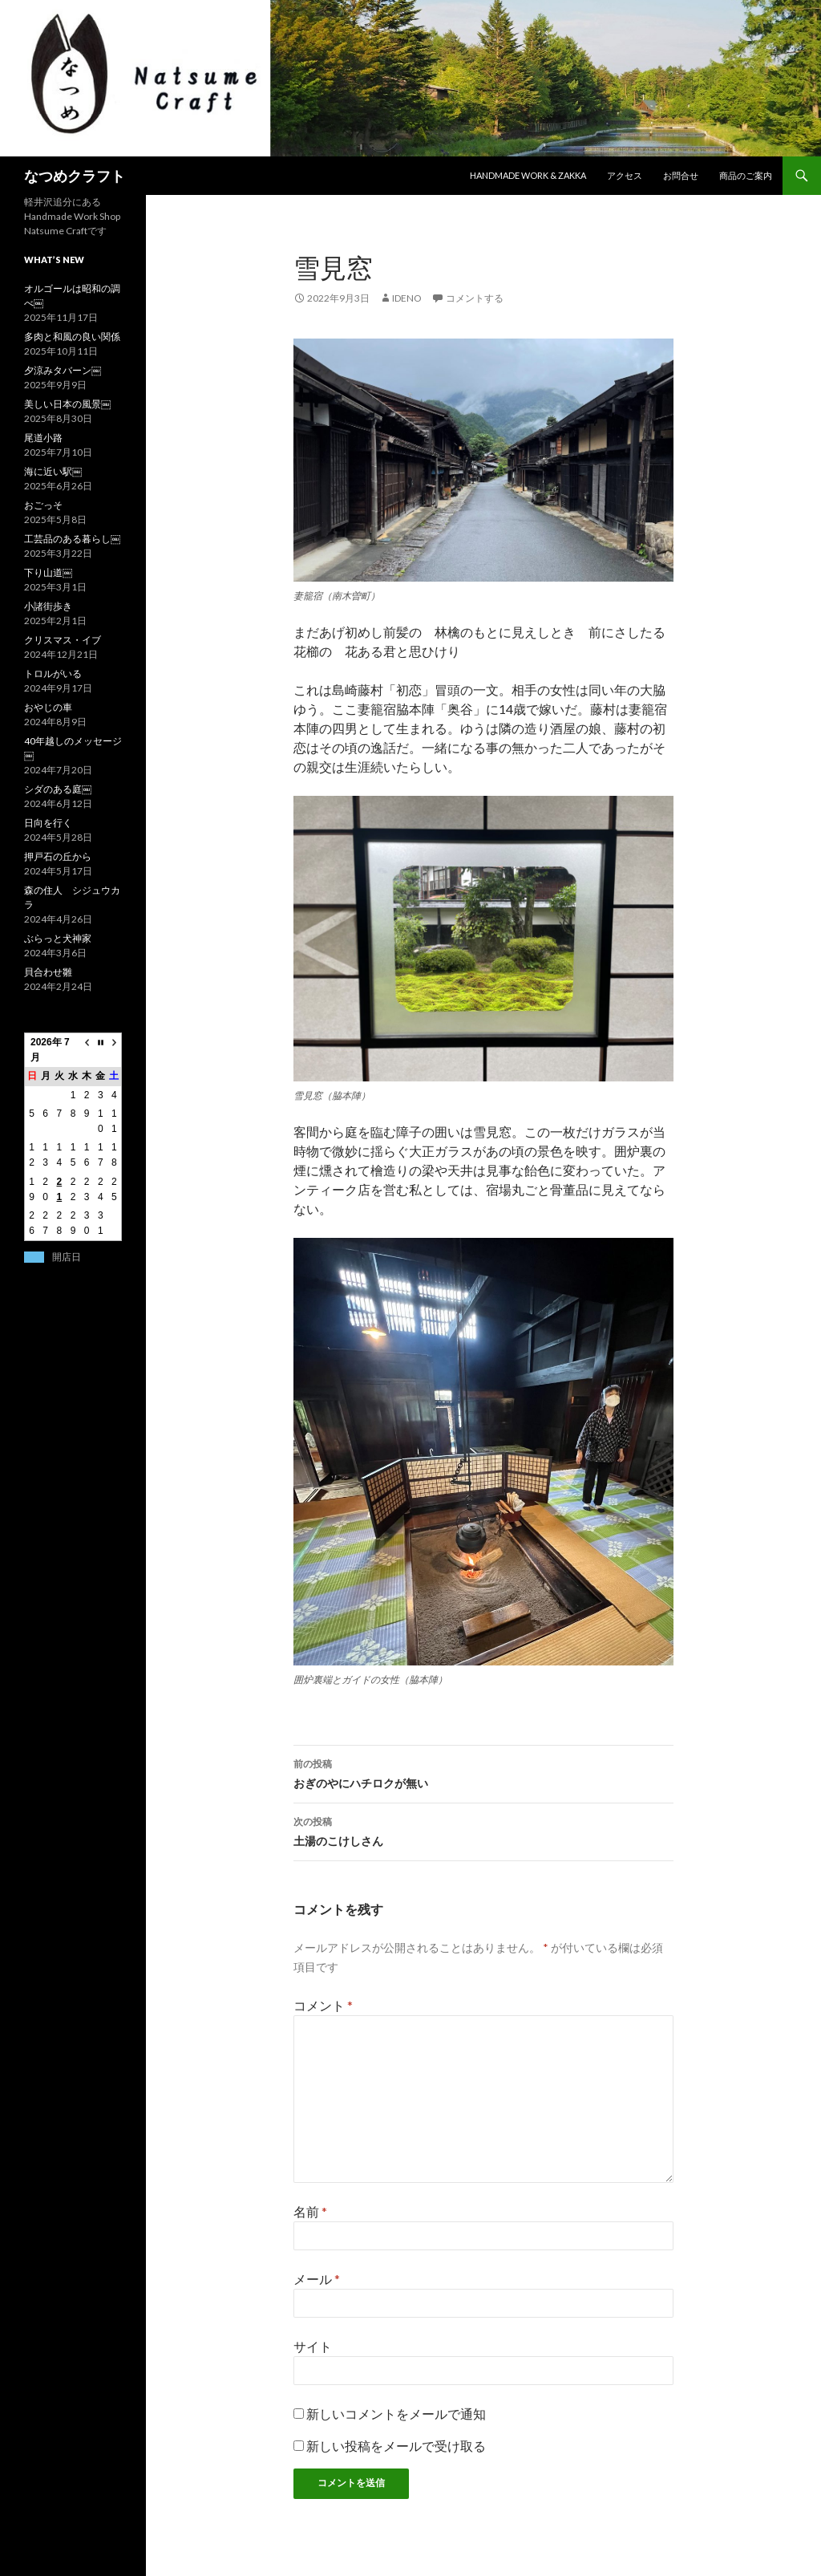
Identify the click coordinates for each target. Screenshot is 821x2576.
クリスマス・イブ (62, 640)
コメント (323, 2005)
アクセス (624, 175)
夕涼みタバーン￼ (62, 370)
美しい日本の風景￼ (67, 404)
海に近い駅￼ (53, 471)
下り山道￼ (48, 572)
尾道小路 (43, 438)
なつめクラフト (74, 176)
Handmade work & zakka (528, 175)
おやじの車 (48, 707)
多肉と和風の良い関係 (72, 337)
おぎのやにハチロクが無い (483, 1772)
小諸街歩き (48, 606)
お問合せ (680, 175)
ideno (407, 298)
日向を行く (48, 823)
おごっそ (43, 505)
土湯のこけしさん (483, 1830)
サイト (312, 2346)
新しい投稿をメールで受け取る (396, 2445)
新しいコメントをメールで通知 (396, 2413)
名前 (310, 2211)
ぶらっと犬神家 (57, 938)
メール (316, 2278)
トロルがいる (53, 673)
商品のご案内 (745, 175)
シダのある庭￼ (57, 789)
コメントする (475, 298)
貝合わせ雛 (48, 972)
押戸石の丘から (57, 856)
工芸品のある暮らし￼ (72, 539)
